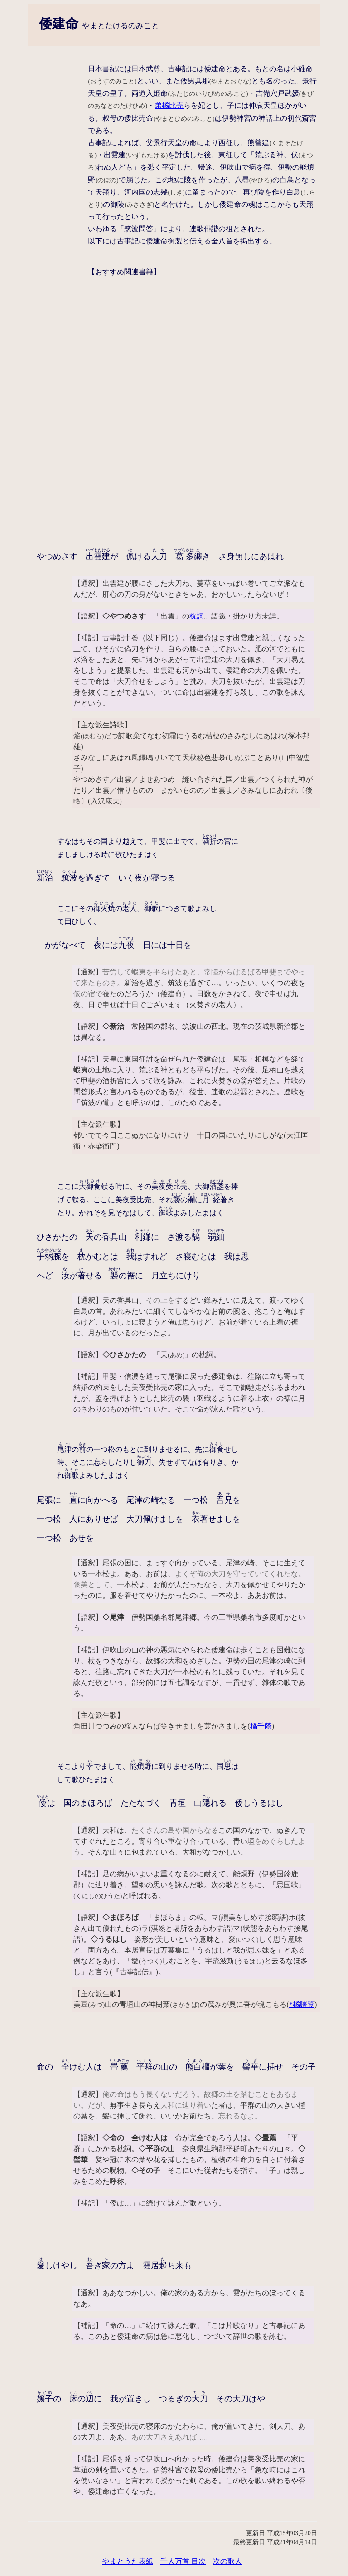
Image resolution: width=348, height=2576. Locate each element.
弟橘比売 (169, 105)
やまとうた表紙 (127, 2561)
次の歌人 (227, 2561)
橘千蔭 (261, 1726)
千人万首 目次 (183, 2561)
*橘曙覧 (301, 2004)
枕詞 (196, 616)
